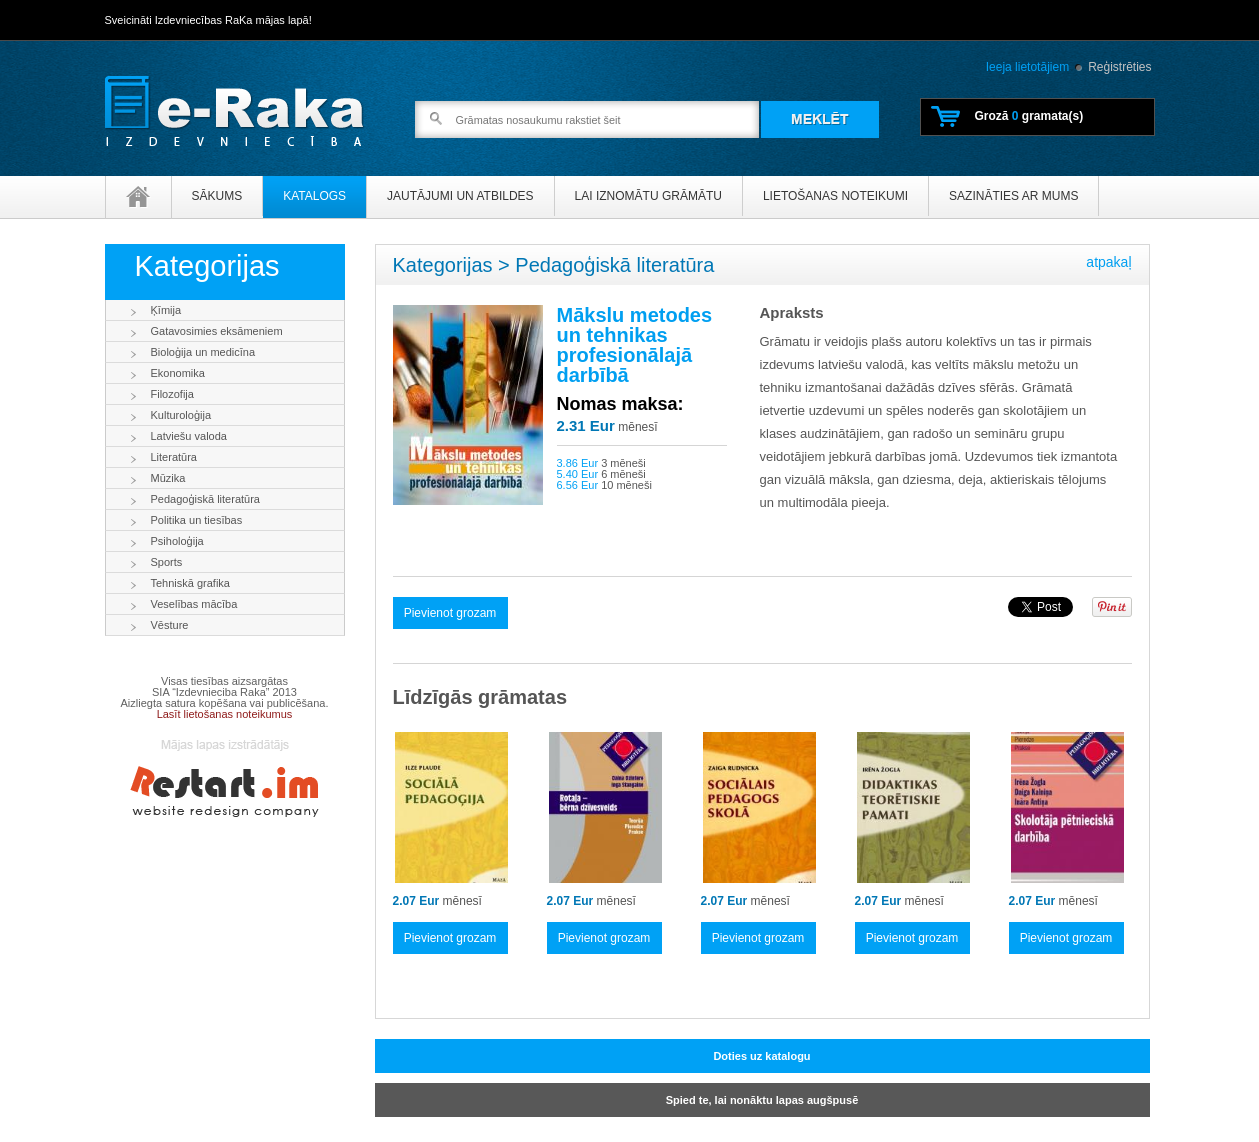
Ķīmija (166, 310)
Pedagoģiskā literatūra (205, 499)
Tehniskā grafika (191, 583)
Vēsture (170, 625)
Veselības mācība (194, 604)
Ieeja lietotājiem (1027, 67)
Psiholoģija (177, 541)
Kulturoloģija (181, 415)
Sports (167, 562)
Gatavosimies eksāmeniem (217, 331)
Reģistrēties (1119, 67)
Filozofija (172, 394)
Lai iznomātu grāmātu (648, 196)
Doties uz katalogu (761, 1056)
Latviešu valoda (189, 436)
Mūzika (168, 478)
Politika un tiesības (197, 520)
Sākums (217, 196)
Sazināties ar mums (1013, 196)
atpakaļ (1108, 262)
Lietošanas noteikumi (835, 196)
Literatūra (174, 457)
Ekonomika (178, 373)
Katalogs (314, 196)
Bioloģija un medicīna (203, 352)
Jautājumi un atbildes (460, 196)
